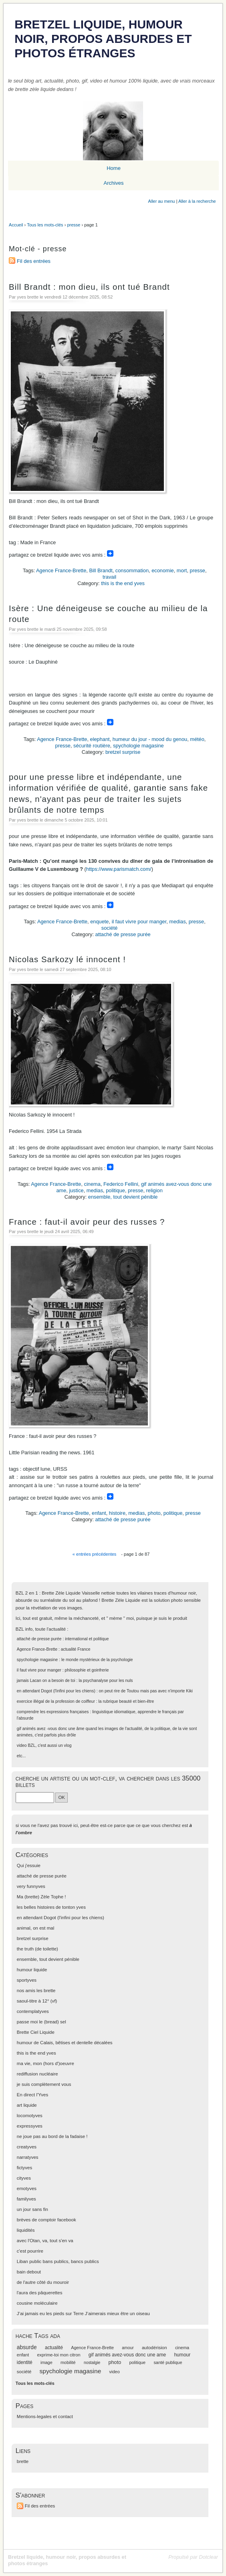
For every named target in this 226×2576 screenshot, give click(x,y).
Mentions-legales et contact (45, 2416)
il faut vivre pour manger (139, 922)
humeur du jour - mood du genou (150, 739)
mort (182, 570)
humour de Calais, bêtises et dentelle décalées (65, 2042)
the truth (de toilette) (37, 1948)
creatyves (26, 2146)
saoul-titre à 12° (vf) (37, 2001)
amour (127, 2348)
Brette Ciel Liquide (35, 2032)
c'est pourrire (30, 2251)
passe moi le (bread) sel (41, 2021)
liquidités (26, 2230)
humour (182, 2355)
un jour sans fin (32, 2209)
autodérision (154, 2347)
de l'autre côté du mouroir (43, 2282)
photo (154, 1513)
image (46, 2362)
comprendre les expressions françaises (53, 1712)
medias (177, 922)
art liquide (27, 2105)
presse (73, 224)
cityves (24, 2178)
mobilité (68, 2362)
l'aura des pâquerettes (40, 2292)
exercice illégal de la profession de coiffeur (56, 1701)
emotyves (26, 2188)
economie (162, 570)
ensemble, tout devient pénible (123, 1197)
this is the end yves (123, 583)
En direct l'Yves (32, 2094)
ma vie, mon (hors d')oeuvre (45, 2063)
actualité (54, 2347)
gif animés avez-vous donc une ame (127, 2355)
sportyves (26, 1980)
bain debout (29, 2271)
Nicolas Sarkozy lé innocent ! (67, 959)
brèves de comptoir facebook (46, 2219)
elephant (100, 739)
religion (154, 1190)
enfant (99, 1513)
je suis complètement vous (44, 2084)
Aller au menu (161, 201)
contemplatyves (33, 2011)
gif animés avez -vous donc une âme (51, 1728)
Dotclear (208, 2557)
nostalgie (92, 2362)
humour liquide (32, 1969)
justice (76, 1190)
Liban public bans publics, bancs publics (58, 2261)
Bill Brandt (100, 570)
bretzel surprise (122, 752)
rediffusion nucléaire (37, 2073)
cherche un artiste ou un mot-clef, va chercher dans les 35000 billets (108, 1782)
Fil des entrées (33, 261)
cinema (92, 1184)
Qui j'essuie (28, 1865)
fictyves (24, 2167)
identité (24, 2362)
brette (22, 2461)
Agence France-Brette (61, 570)
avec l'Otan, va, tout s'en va (45, 2240)
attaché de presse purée (123, 934)
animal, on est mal (35, 1928)
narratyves (27, 2157)
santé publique (167, 2362)
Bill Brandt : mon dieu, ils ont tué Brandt (89, 286)
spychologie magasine (138, 746)
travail (109, 577)
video (22, 1745)
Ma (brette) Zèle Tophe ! (41, 1896)
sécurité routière (91, 746)
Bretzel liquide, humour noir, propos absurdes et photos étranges (103, 39)
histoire (117, 1513)
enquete (99, 922)
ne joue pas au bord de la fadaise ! (52, 2136)
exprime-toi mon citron (58, 2354)
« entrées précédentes (94, 1554)
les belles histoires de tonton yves (51, 1907)
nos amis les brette (36, 1990)
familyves (26, 2198)
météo (197, 739)
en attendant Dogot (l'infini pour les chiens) (56, 1691)
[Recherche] (35, 1797)
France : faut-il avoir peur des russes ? (87, 1221)
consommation (132, 570)
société (109, 928)
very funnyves (31, 1886)
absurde (27, 2347)
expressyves (29, 2126)
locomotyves (29, 2115)
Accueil (16, 224)
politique (115, 1190)
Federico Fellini (120, 1184)
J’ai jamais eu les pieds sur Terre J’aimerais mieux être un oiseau (83, 2313)
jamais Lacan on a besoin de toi (46, 1680)
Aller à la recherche (197, 201)
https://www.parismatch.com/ (118, 869)
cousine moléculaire (37, 2303)
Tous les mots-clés (45, 224)
